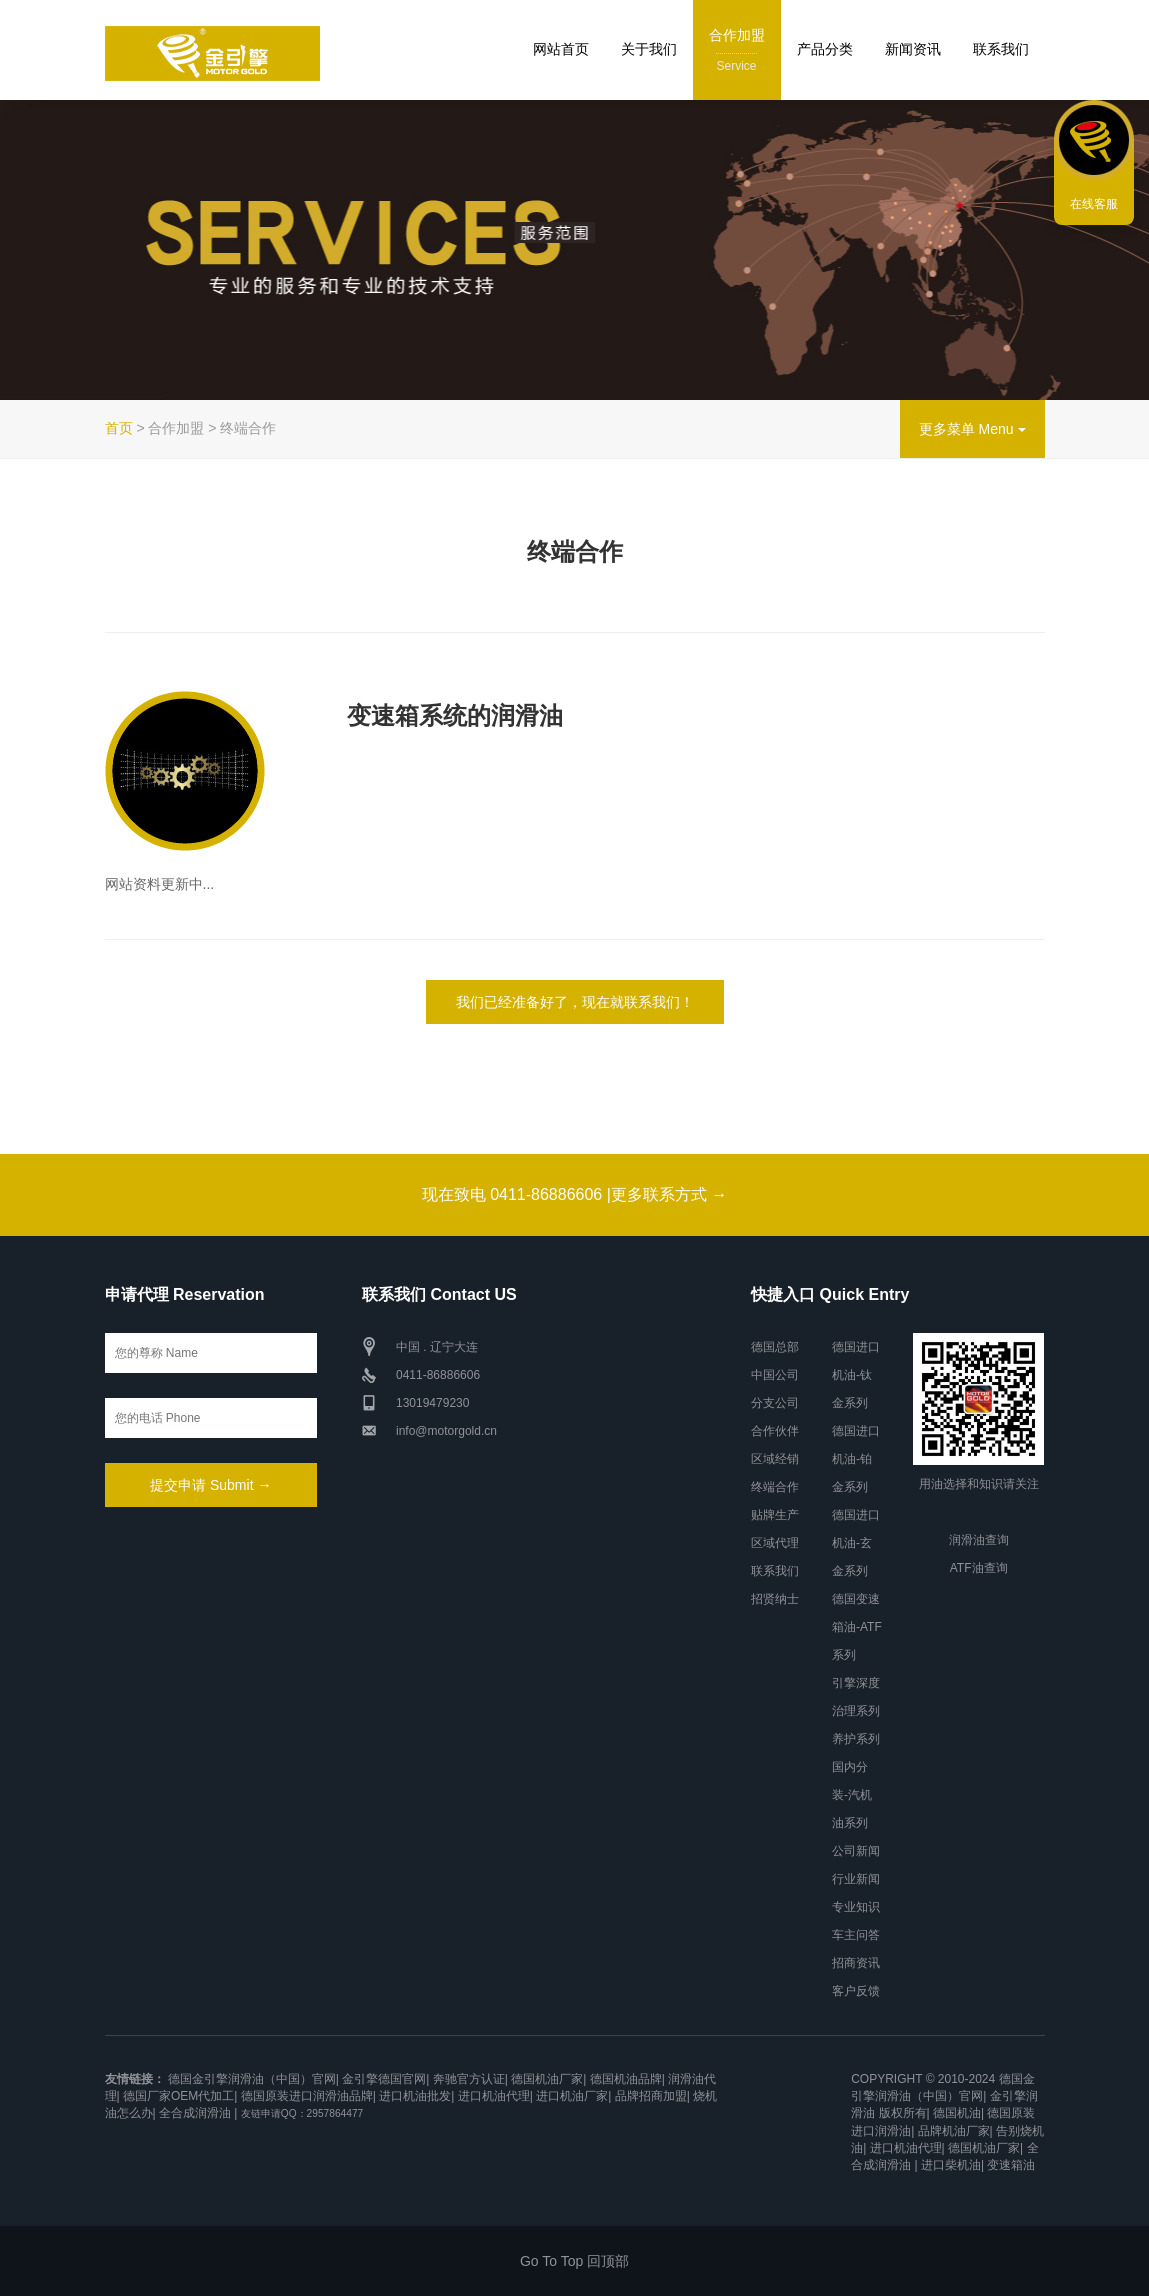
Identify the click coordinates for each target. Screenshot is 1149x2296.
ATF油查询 (979, 1568)
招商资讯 (856, 1963)
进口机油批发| (416, 2096)
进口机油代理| (495, 2096)
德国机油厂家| (548, 2079)
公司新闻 (856, 1851)
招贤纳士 (775, 1599)
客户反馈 (856, 1991)
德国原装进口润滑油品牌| (308, 2096)
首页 (119, 428)
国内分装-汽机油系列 (852, 1795)
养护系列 (856, 1739)
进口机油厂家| (573, 2096)
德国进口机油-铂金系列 (856, 1459)
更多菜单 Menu (972, 429)
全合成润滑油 (195, 2113)
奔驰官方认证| (470, 2079)
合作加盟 (737, 51)
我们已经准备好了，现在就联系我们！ (575, 1002)
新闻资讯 (913, 49)
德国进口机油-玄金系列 (856, 1543)
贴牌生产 (775, 1515)
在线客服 (1094, 204)
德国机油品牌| (627, 2079)
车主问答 (856, 1935)
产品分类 (825, 49)
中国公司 (775, 1375)
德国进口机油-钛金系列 (856, 1375)
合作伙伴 (775, 1431)
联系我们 (1001, 49)
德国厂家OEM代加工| (180, 2096)
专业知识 (856, 1907)
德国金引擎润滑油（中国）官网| (253, 2079)
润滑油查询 (979, 1540)
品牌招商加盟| (652, 2096)
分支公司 (775, 1403)
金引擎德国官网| (385, 2079)
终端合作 (775, 1487)
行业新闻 (856, 1879)
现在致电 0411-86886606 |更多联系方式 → (575, 1194)
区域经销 (775, 1459)
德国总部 (775, 1347)
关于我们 (649, 49)
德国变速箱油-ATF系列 (857, 1627)
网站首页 (561, 49)
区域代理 (775, 1543)
